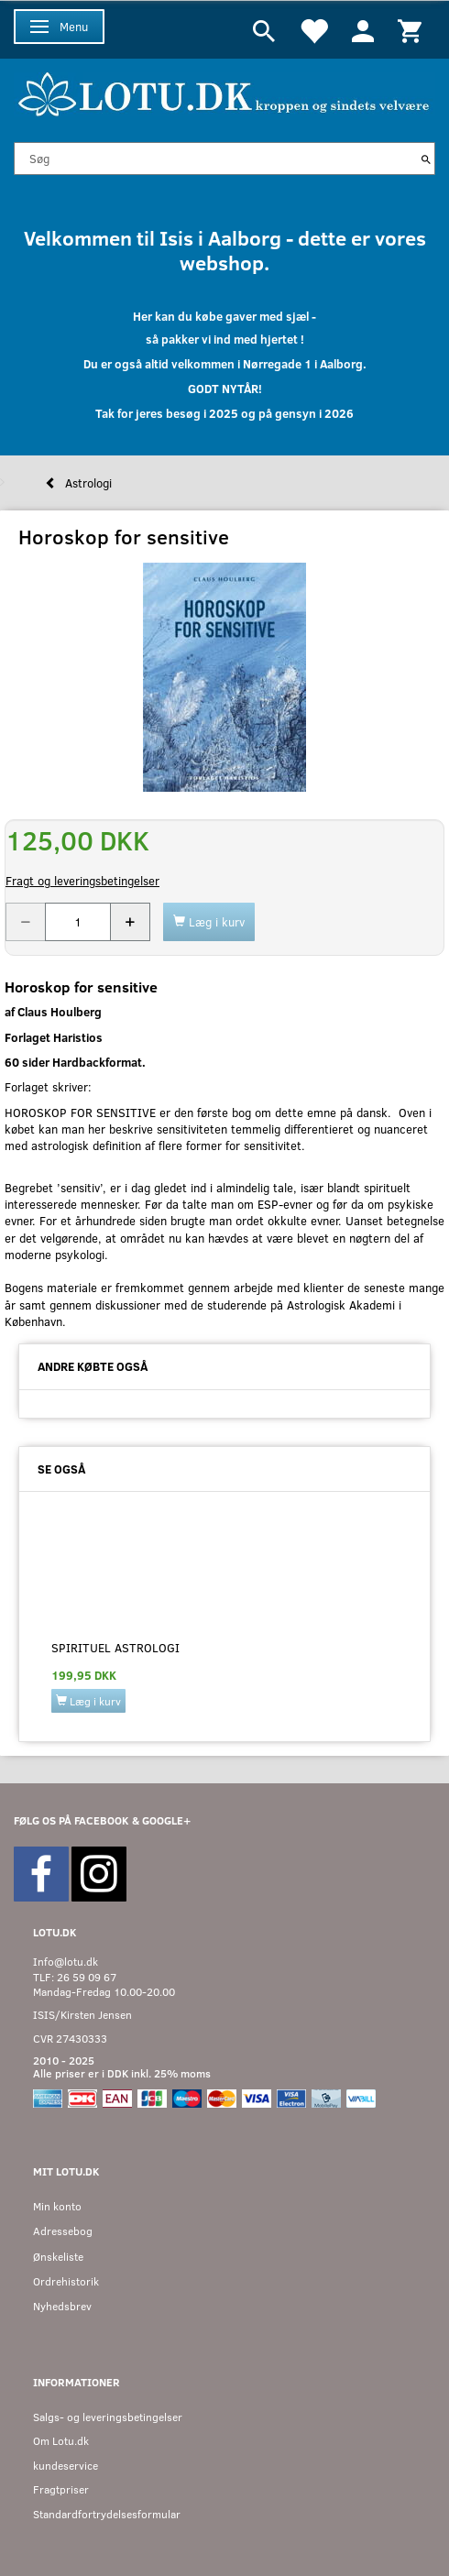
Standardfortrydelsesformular (107, 2514)
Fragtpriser (61, 2489)
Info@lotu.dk (65, 1961)
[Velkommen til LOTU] (224, 92)
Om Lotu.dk (61, 2441)
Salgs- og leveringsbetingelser (107, 2417)
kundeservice (65, 2465)
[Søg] (426, 158)
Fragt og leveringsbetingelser (82, 880)
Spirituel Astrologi (115, 1647)
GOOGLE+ (166, 1820)
